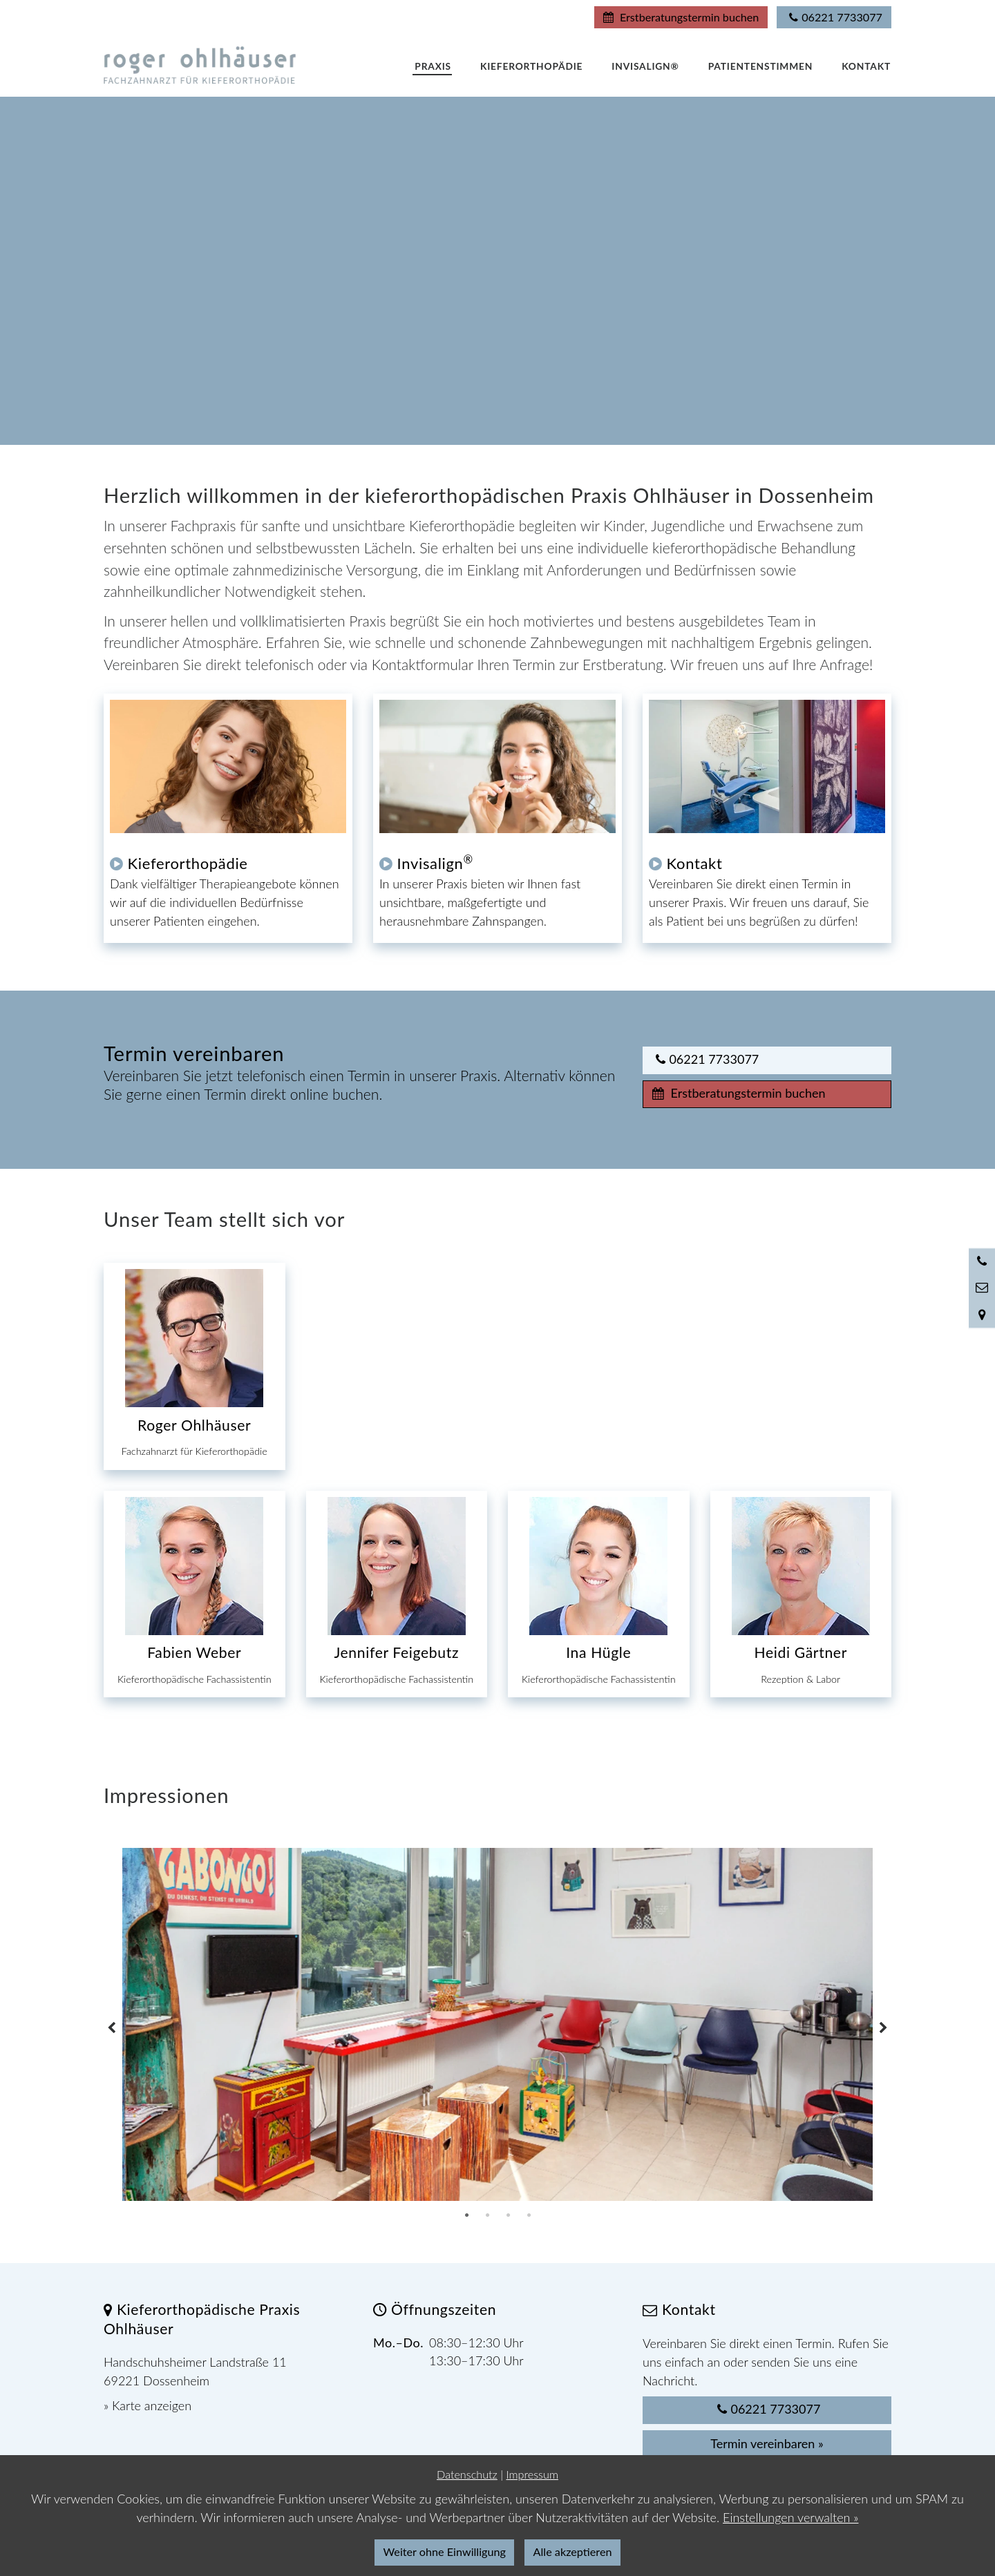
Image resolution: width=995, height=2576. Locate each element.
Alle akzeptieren (572, 2551)
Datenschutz (467, 2474)
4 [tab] (529, 2215)
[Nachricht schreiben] (982, 1288)
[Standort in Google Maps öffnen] (982, 1314)
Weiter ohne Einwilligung (444, 2551)
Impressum (532, 2474)
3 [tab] (508, 2215)
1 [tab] (466, 2215)
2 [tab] (487, 2215)
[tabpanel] (497, 2025)
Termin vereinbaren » (767, 2443)
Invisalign (435, 863)
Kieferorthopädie (188, 863)
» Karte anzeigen (147, 2405)
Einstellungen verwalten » (790, 2517)
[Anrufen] (982, 1261)
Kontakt (695, 863)
